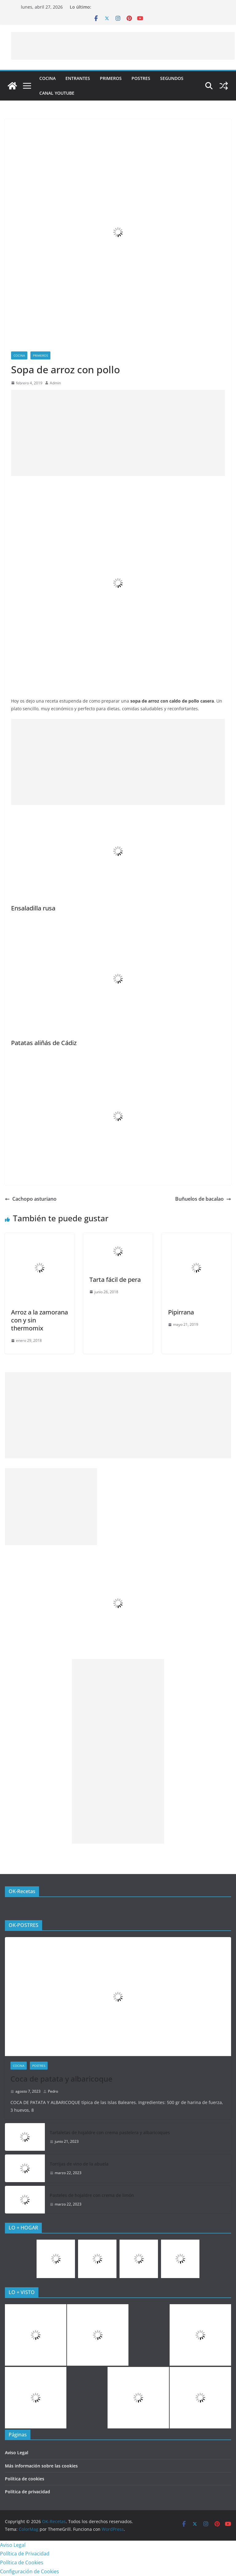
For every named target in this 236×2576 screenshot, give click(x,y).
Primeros (111, 78)
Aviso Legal (16, 2452)
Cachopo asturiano (31, 1198)
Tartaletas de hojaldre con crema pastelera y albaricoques (110, 2132)
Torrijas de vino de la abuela (79, 2164)
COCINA (47, 78)
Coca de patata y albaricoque (61, 2079)
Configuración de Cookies (29, 2571)
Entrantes (77, 78)
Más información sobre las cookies (41, 2466)
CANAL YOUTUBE (56, 93)
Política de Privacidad (24, 2553)
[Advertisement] (123, 46)
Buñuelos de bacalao (203, 1198)
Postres (141, 78)
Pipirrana (181, 1312)
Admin (55, 383)
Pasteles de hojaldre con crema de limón (92, 2195)
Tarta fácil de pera (115, 1279)
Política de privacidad (27, 2492)
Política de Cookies (21, 2562)
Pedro (53, 2091)
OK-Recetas (22, 1891)
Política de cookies (24, 2479)
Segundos (171, 78)
